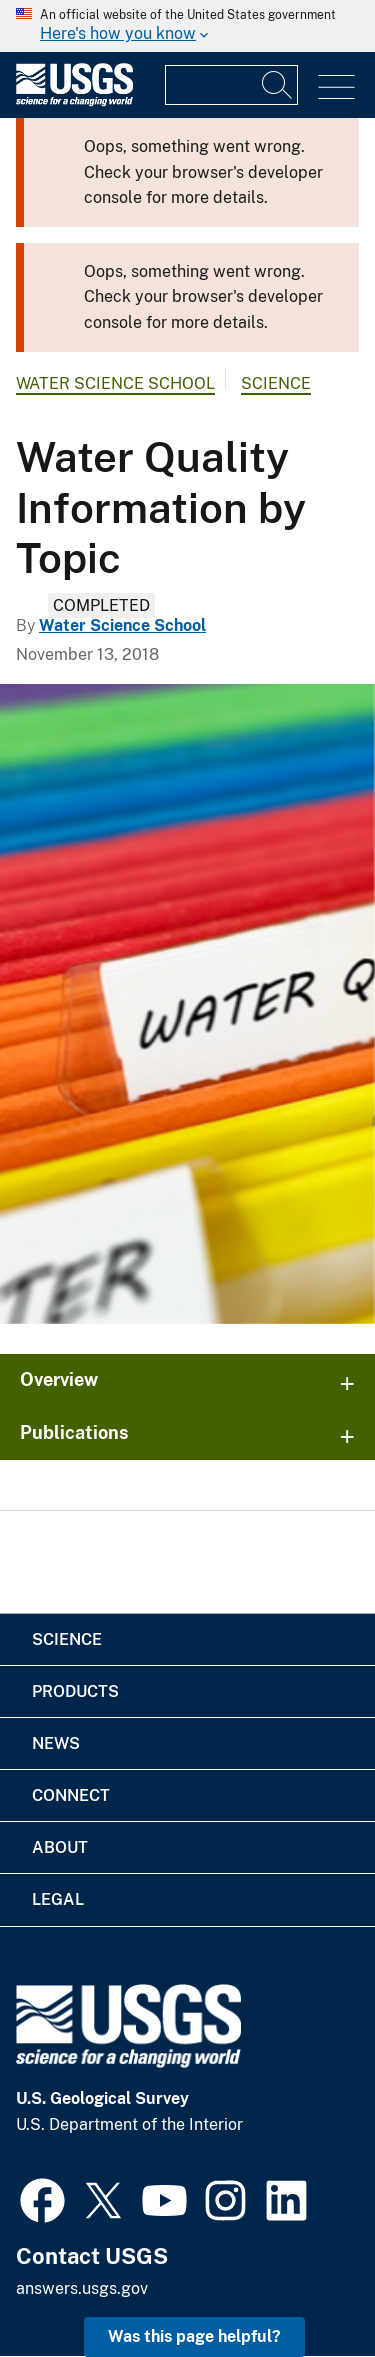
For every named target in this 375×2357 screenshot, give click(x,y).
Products (75, 1691)
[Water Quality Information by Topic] (187, 1004)
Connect (71, 1795)
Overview (59, 1379)
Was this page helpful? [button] (194, 2336)
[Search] (278, 85)
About (60, 1847)
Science (276, 383)
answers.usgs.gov (82, 2288)
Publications (74, 1432)
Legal (58, 1899)
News (56, 1743)
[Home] (74, 101)
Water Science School (115, 383)
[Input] (231, 85)
